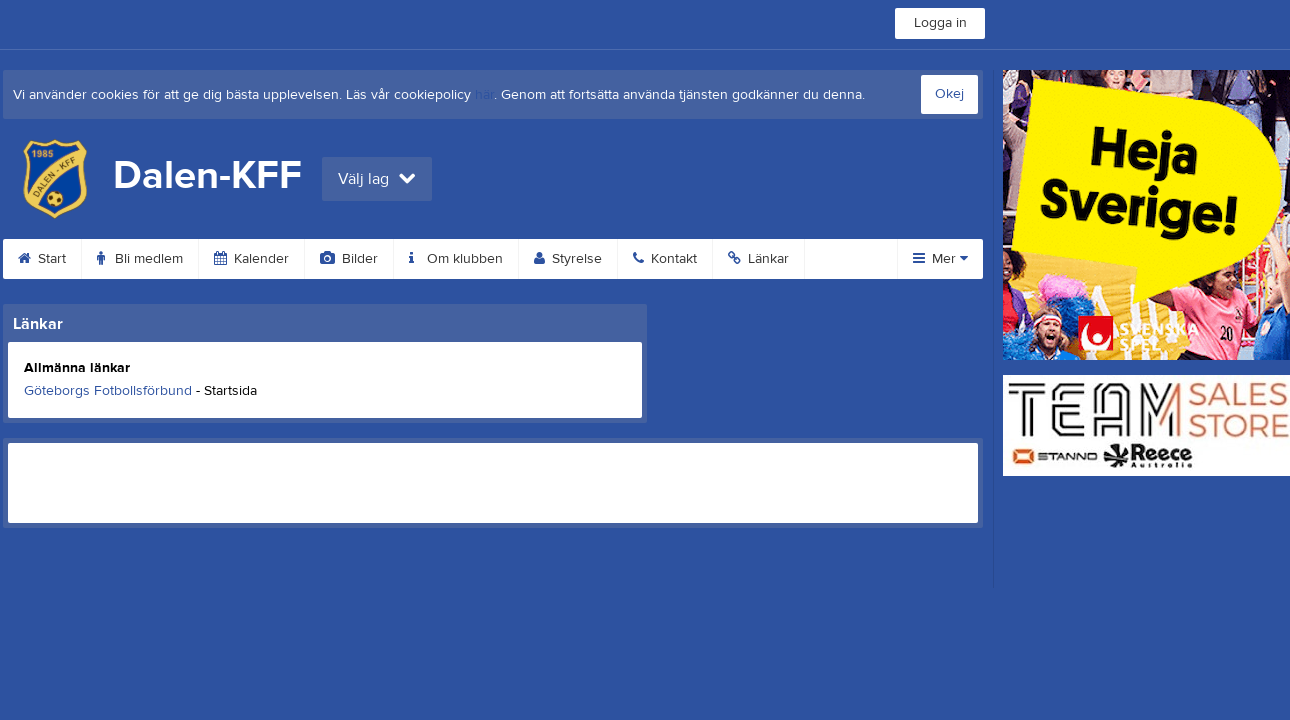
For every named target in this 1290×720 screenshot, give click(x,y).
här (484, 95)
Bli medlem (140, 259)
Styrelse (568, 259)
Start (42, 259)
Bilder (349, 259)
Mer (940, 259)
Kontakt (665, 259)
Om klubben (456, 259)
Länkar (758, 259)
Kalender (251, 259)
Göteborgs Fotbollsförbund (108, 391)
